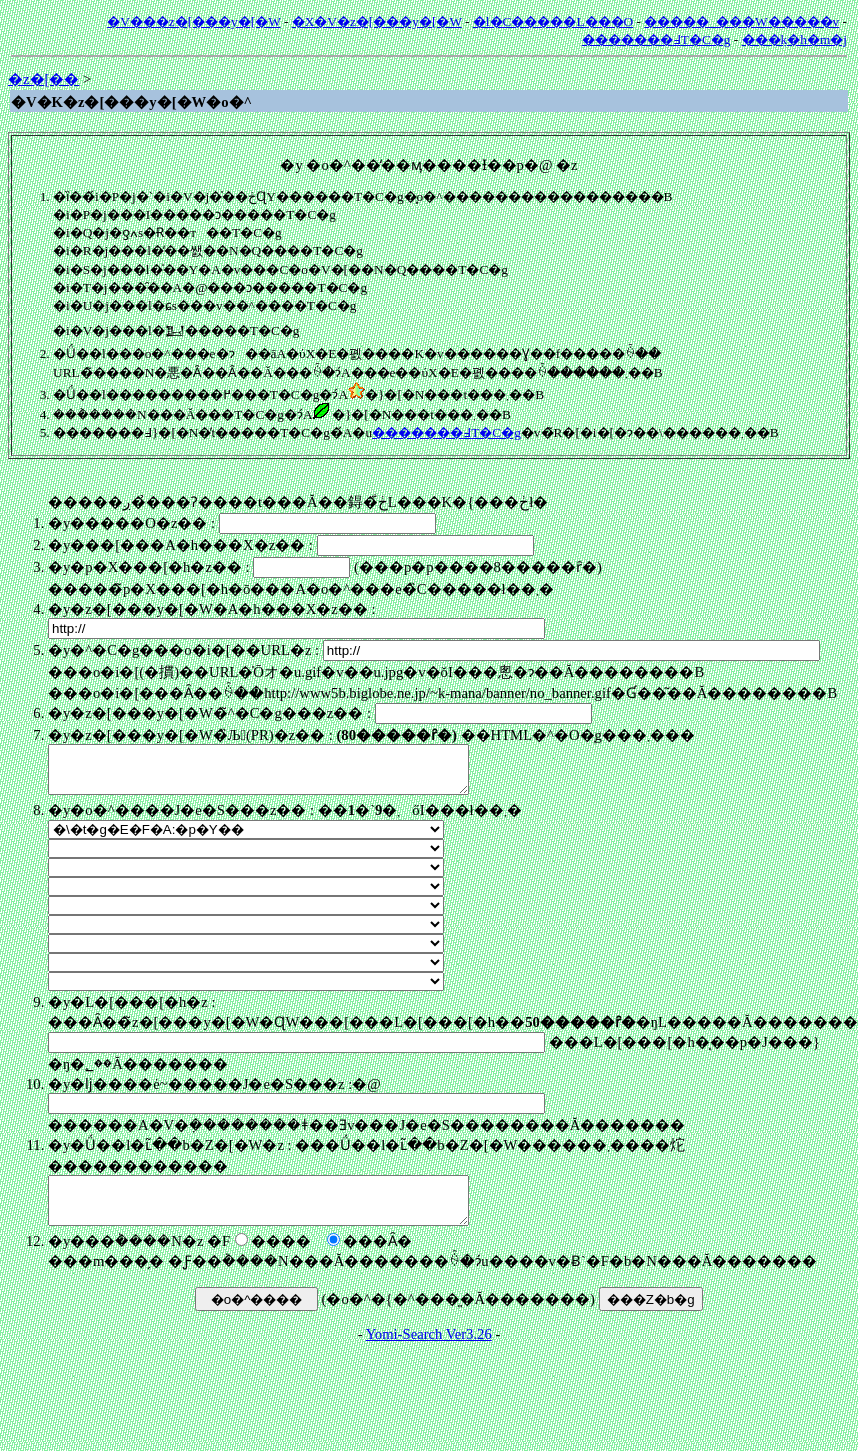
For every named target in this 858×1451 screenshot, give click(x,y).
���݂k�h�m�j (794, 39)
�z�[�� (43, 79)
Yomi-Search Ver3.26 (429, 1352)
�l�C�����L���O (553, 21)
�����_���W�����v (741, 21)
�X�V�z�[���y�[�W (377, 21)
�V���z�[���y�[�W (193, 21)
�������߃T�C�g (656, 39)
